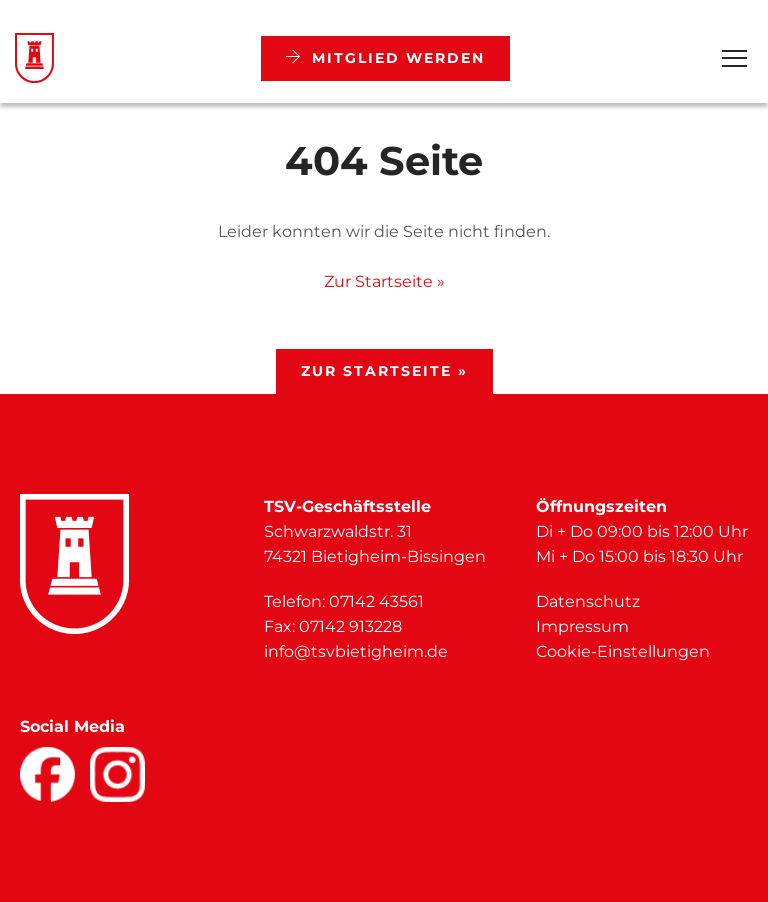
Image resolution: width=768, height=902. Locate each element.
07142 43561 (376, 601)
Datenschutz (588, 601)
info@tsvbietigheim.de (356, 651)
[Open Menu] (734, 58)
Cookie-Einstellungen (623, 651)
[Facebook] (47, 774)
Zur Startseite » (384, 281)
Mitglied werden (385, 58)
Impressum (582, 626)
